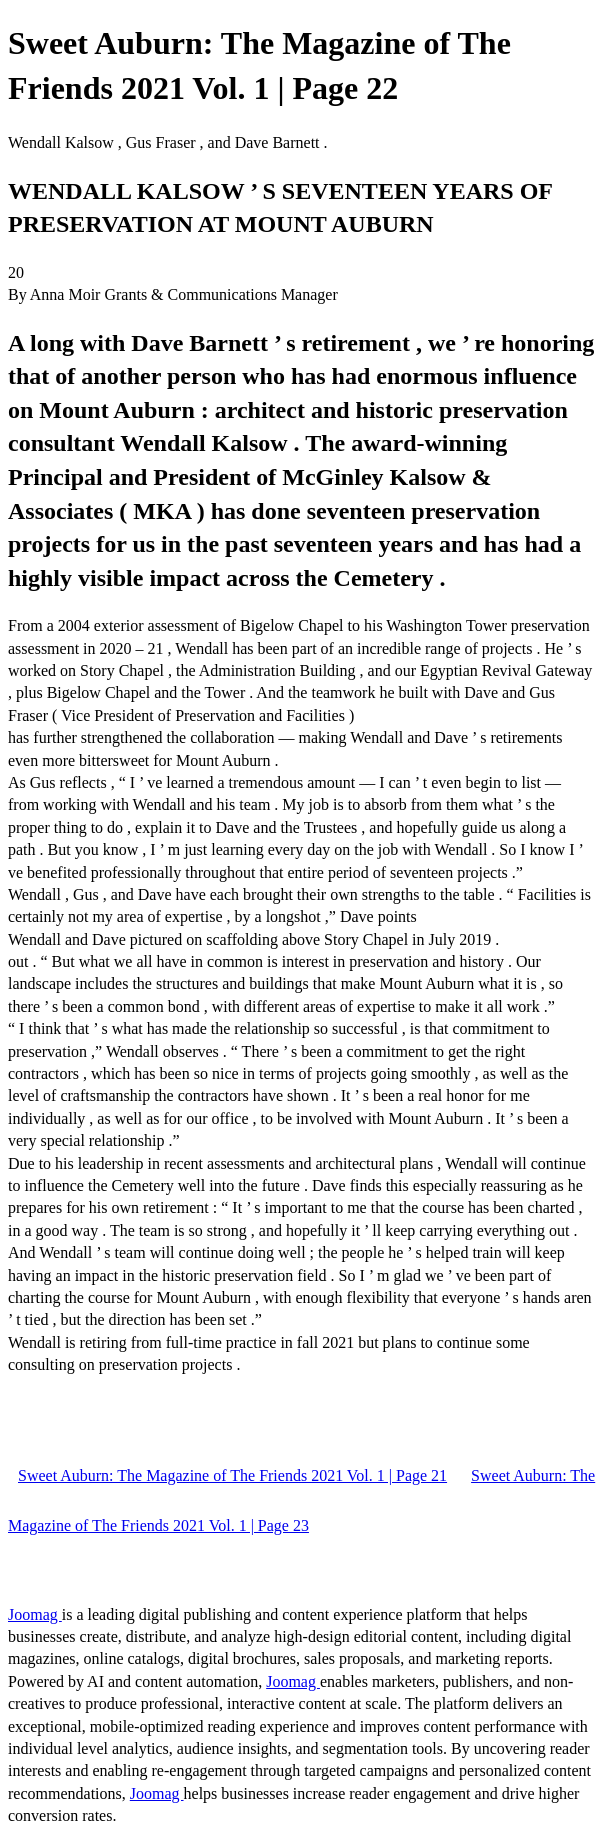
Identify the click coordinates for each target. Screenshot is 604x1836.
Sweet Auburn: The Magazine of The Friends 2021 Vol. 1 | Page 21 (232, 1475)
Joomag (35, 1614)
